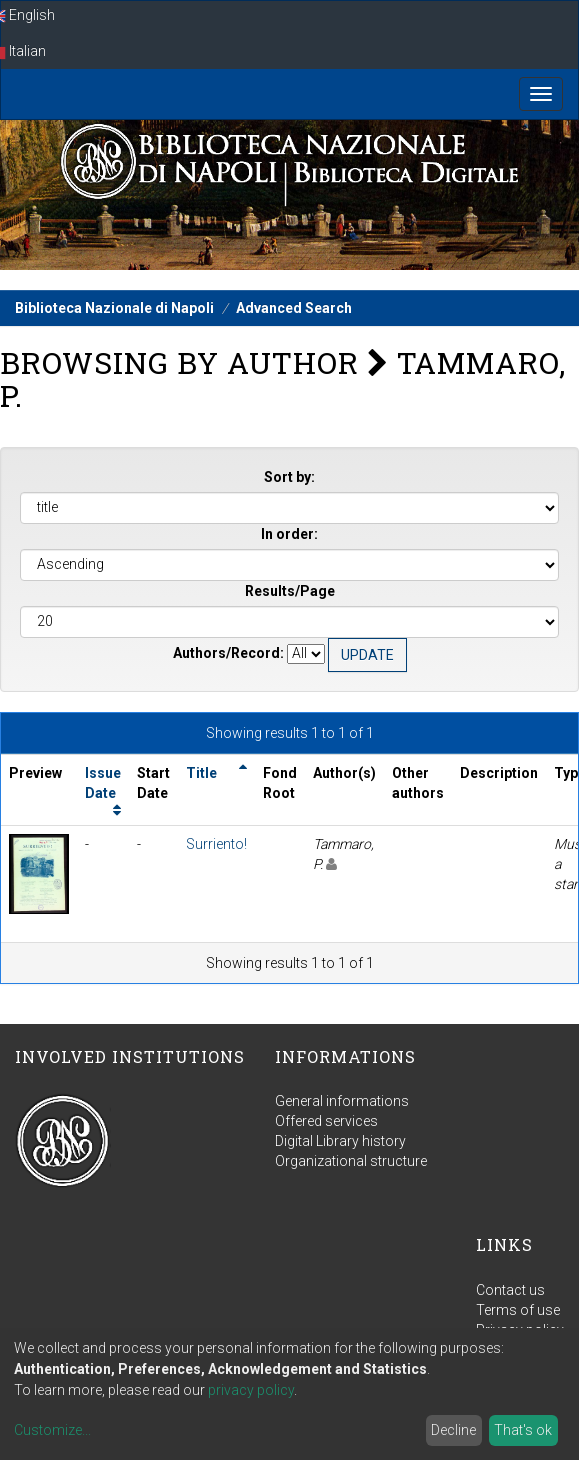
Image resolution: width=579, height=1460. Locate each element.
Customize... (52, 1430)
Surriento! (216, 844)
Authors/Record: (228, 653)
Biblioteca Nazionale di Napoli (114, 308)
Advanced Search (294, 308)
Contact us (510, 1290)
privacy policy (251, 1390)
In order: (289, 534)
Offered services (326, 1121)
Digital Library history (340, 1141)
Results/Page (290, 591)
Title (201, 773)
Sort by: (289, 477)
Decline (453, 1430)
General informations (342, 1101)
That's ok (523, 1430)
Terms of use (518, 1310)
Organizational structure (351, 1161)
